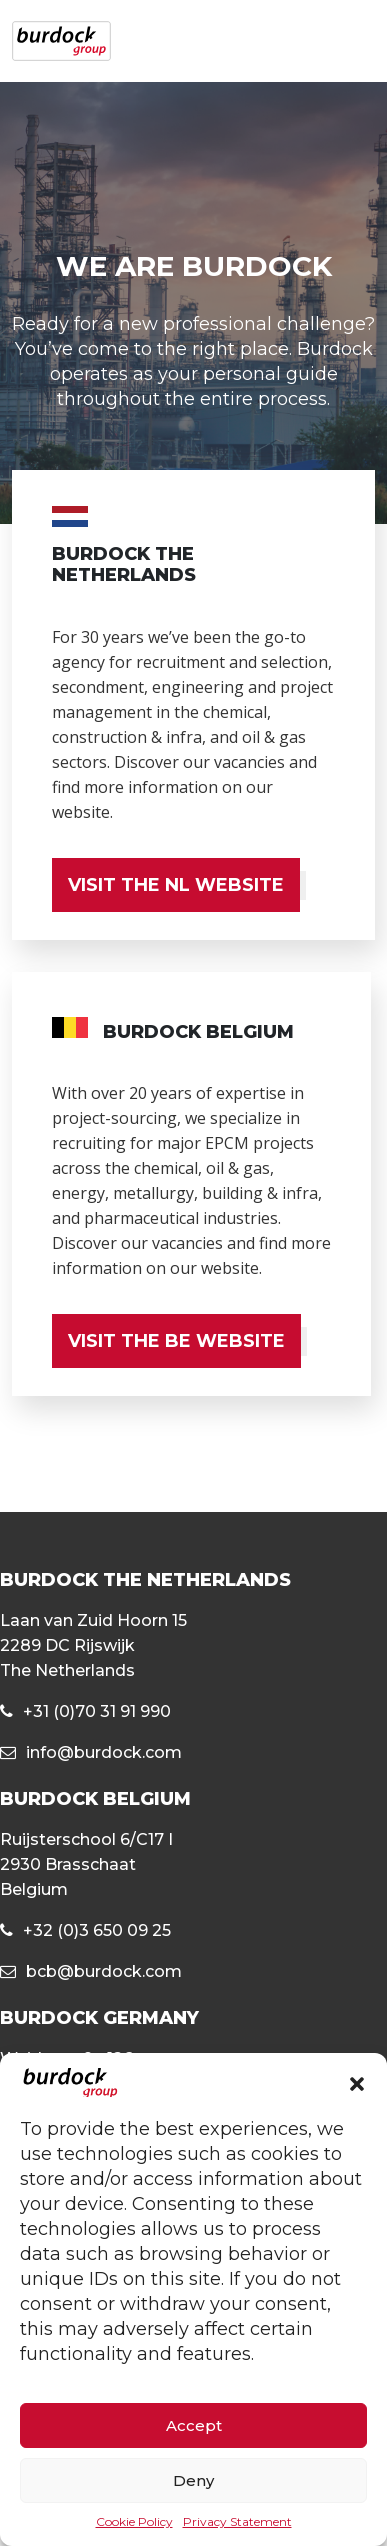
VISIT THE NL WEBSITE (176, 885)
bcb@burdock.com (104, 1971)
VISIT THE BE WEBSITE (176, 1341)
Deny (193, 2480)
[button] (357, 2083)
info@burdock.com (104, 1752)
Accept (194, 2425)
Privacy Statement (237, 2521)
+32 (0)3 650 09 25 (97, 1930)
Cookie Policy (134, 2521)
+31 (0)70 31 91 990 (97, 1711)
